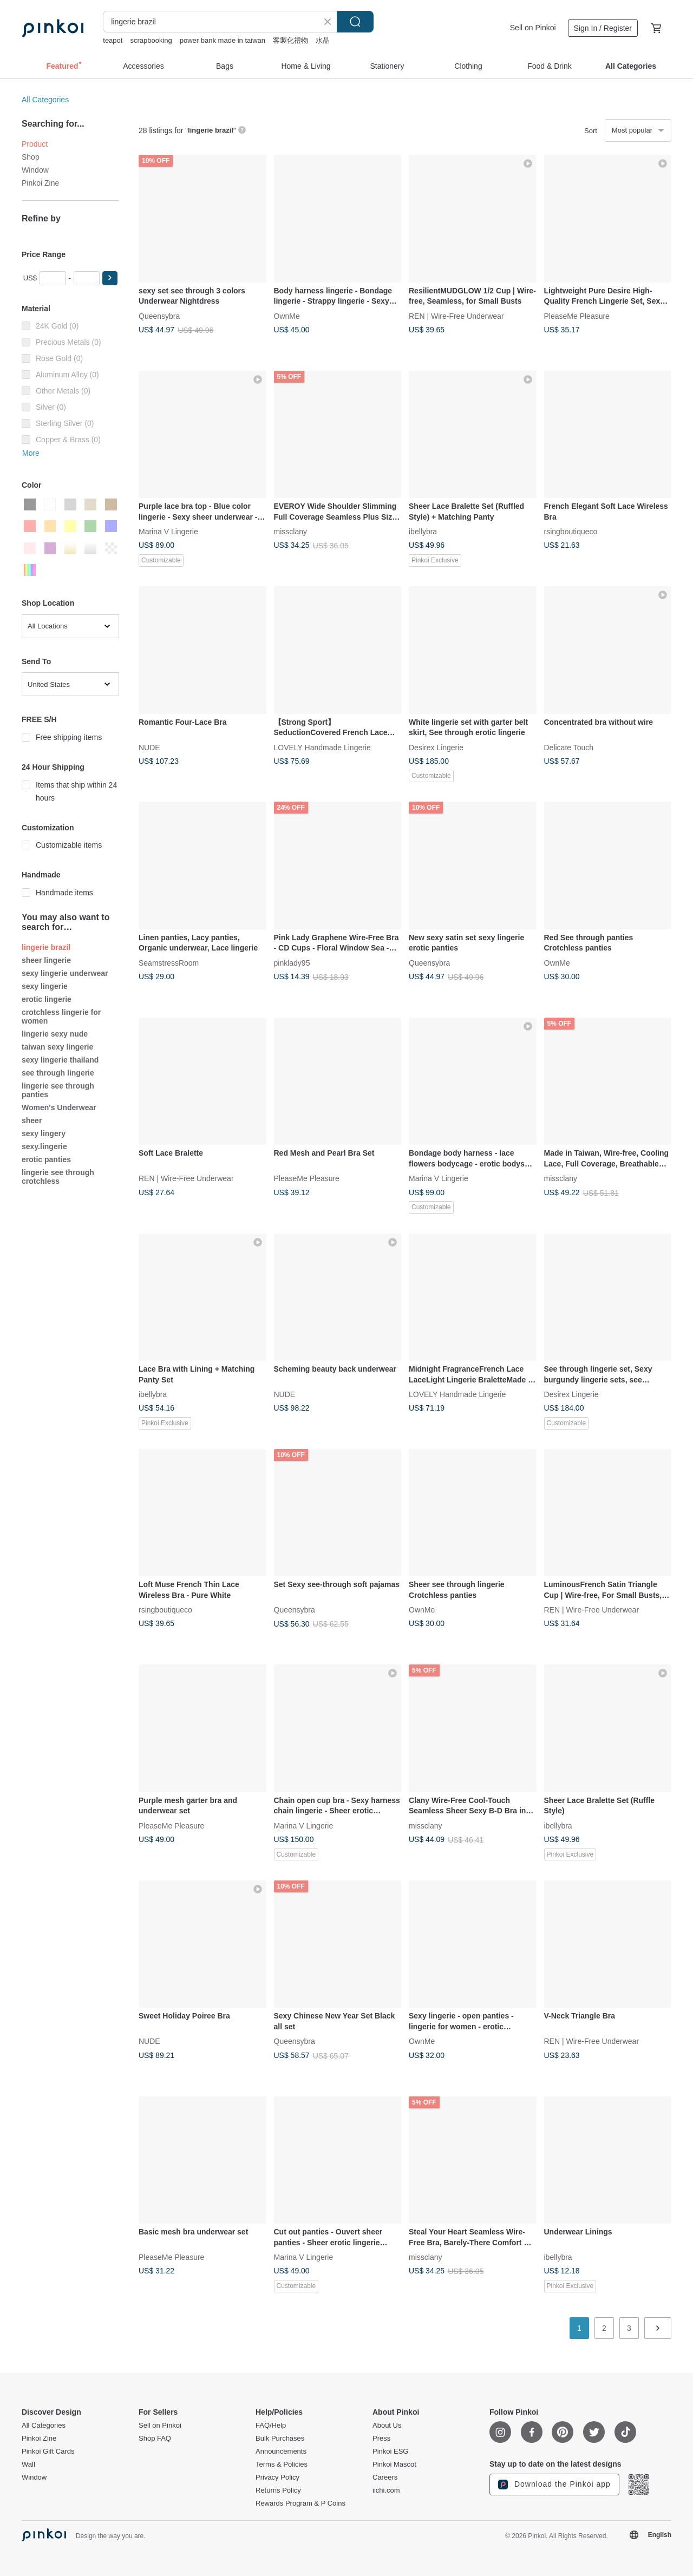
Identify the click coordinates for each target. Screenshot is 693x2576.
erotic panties (46, 1159)
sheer (32, 1120)
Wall (28, 2464)
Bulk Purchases (280, 2438)
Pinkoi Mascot (394, 2464)
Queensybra (159, 315)
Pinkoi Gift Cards (48, 2451)
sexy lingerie (45, 986)
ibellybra (423, 531)
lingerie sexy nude (55, 1034)
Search (355, 21)
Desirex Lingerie (436, 747)
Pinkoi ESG (390, 2451)
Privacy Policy (277, 2477)
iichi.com (386, 2490)
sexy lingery (44, 1133)
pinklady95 (292, 962)
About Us (386, 2425)
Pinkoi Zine (40, 183)
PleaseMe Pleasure (577, 315)
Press (381, 2438)
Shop (31, 157)
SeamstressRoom (169, 962)
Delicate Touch (569, 747)
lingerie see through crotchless (58, 1176)
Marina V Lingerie (168, 531)
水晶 (323, 40)
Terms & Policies (282, 2464)
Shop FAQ (155, 2438)
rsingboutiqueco (571, 531)
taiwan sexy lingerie (57, 1047)
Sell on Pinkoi (533, 27)
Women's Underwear (59, 1107)
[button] (109, 278)
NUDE (149, 747)
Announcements (281, 2451)
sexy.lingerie (44, 1146)
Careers (384, 2477)
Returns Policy (278, 2490)
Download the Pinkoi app (554, 2484)
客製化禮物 (290, 40)
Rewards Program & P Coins (300, 2503)
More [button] (31, 453)
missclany (290, 531)
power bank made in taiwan (222, 40)
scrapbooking (151, 40)
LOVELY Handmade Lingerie (322, 747)
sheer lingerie (46, 960)
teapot (112, 40)
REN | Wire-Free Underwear (456, 315)
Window (35, 170)
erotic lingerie (46, 999)
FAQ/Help (271, 2425)
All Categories (45, 99)
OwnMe (287, 315)
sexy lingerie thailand (60, 1060)
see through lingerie (58, 1073)
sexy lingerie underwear (65, 973)
